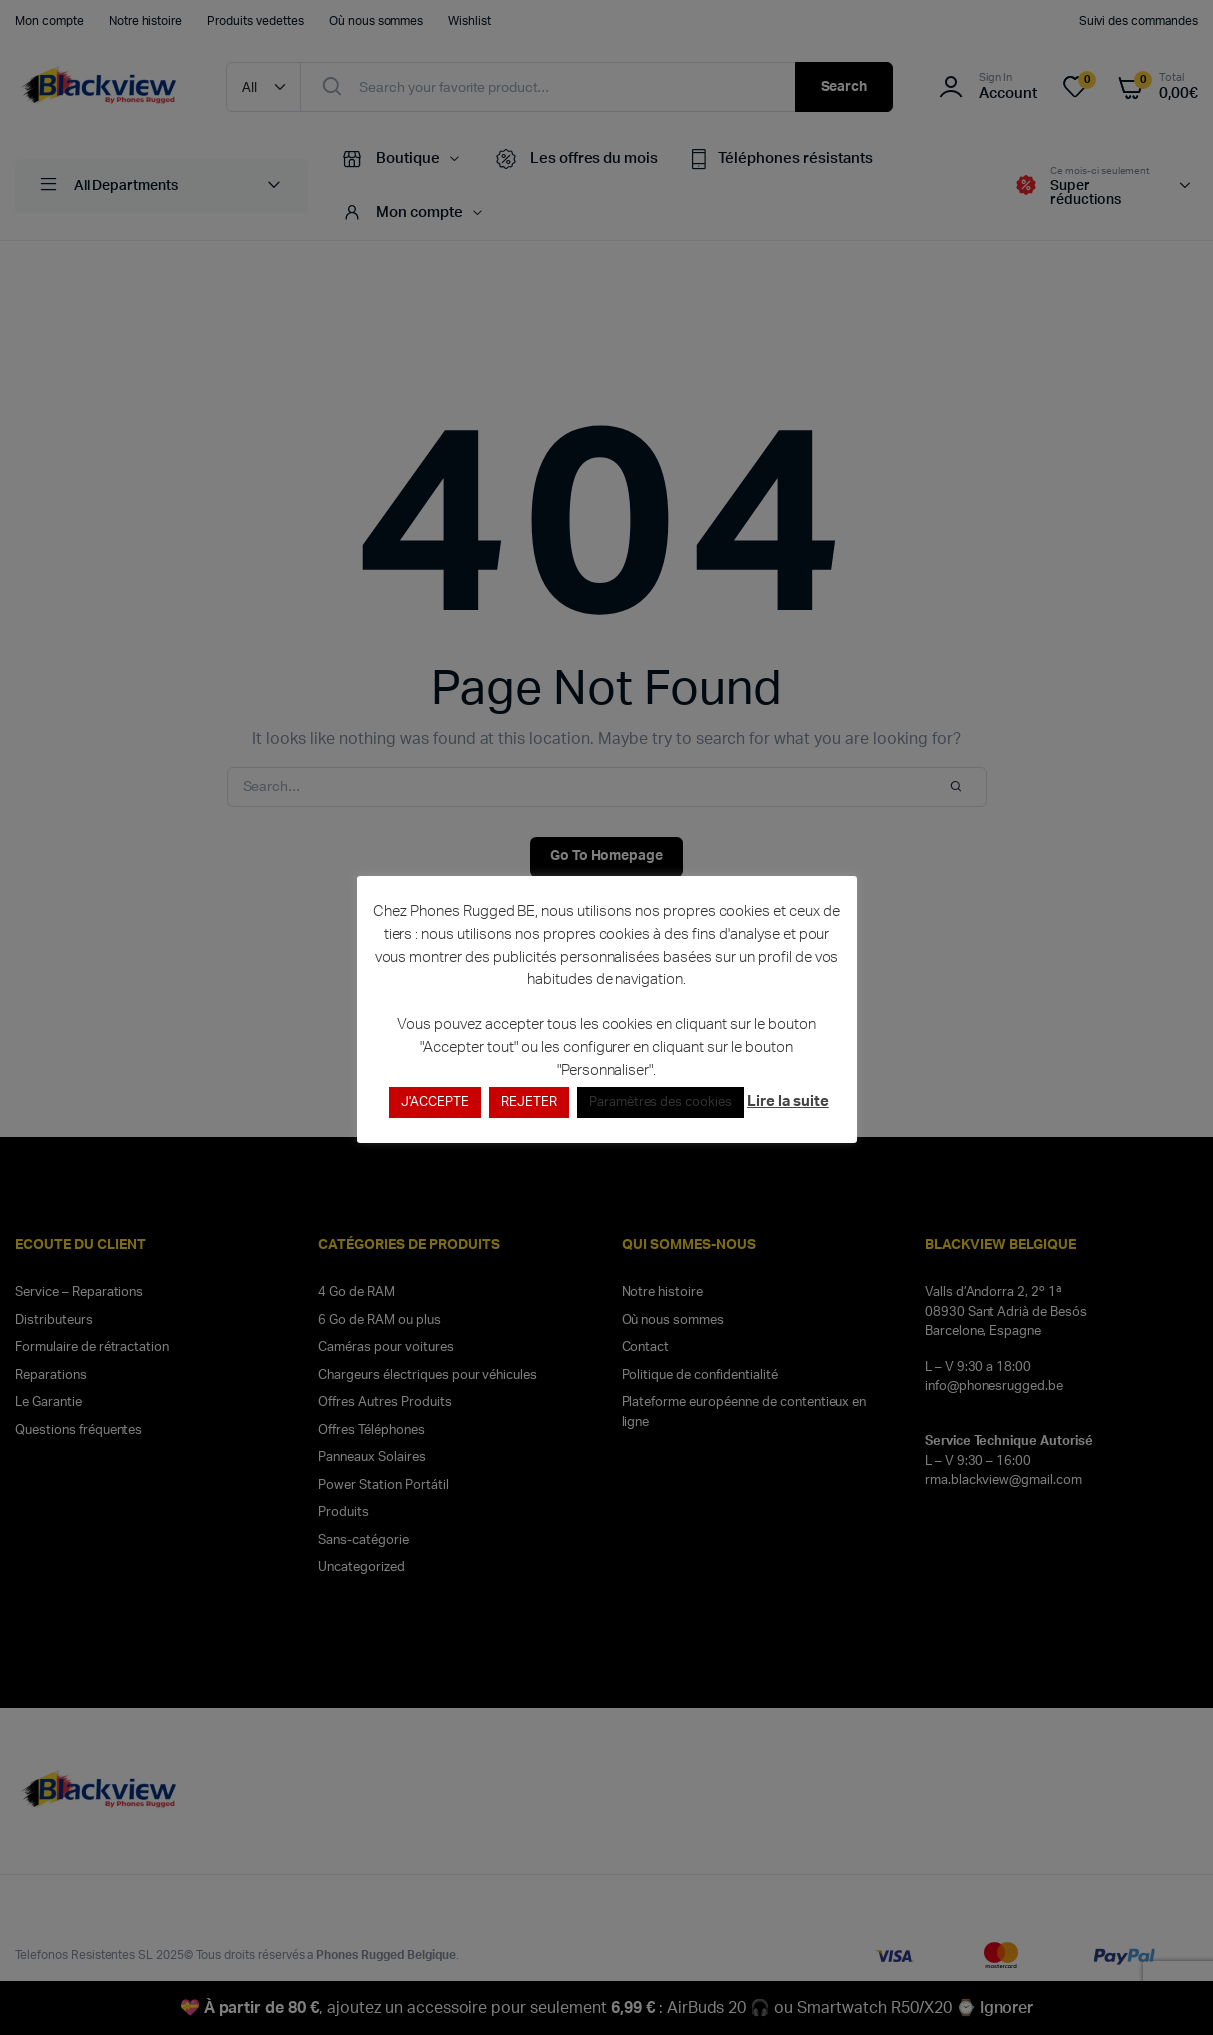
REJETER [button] (529, 1102)
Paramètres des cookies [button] (660, 1102)
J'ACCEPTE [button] (435, 1102)
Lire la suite (788, 1101)
